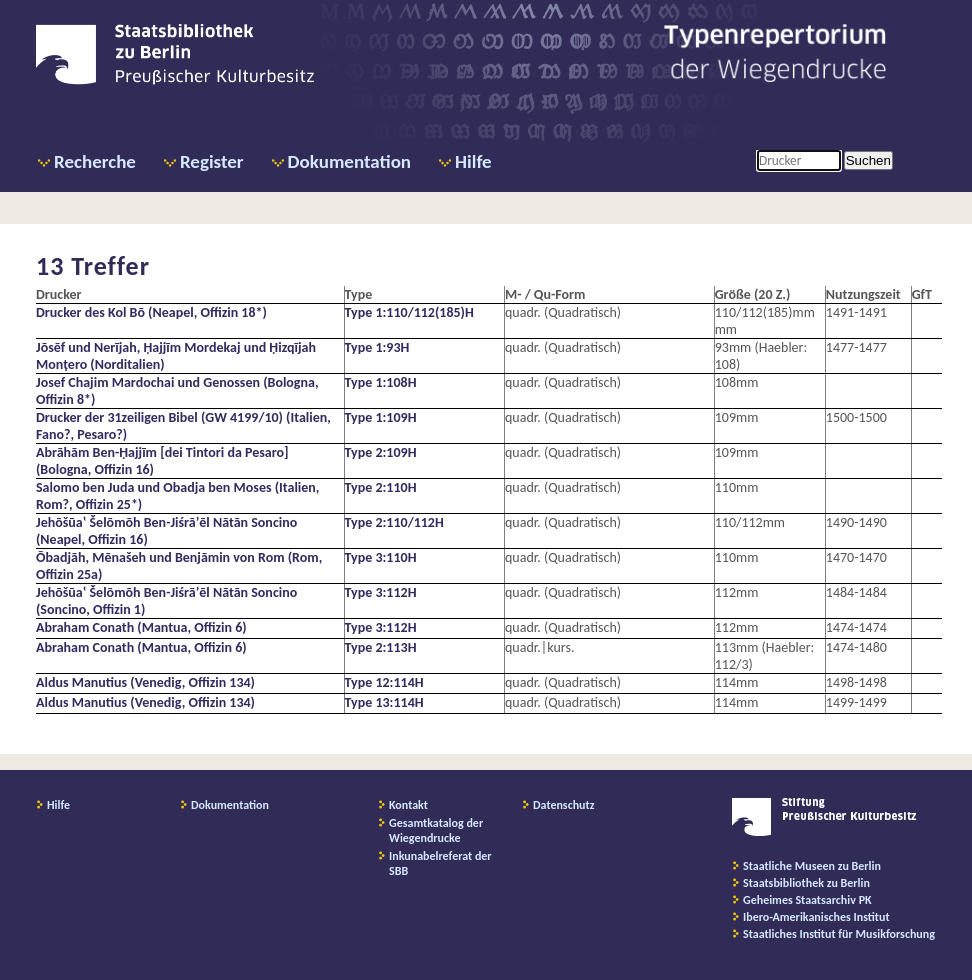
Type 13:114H (384, 702)
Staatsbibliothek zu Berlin (806, 883)
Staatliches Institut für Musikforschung (839, 934)
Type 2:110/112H (394, 522)
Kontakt (408, 805)
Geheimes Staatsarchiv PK (807, 900)
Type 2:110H (381, 487)
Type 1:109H (381, 417)
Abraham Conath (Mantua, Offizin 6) (141, 627)
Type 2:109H (381, 452)
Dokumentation (349, 161)
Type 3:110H (381, 557)
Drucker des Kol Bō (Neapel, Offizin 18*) (151, 312)
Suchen (868, 160)
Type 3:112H (381, 592)
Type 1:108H (381, 382)
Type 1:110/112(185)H (409, 312)
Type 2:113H (381, 647)
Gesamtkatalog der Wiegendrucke (436, 830)
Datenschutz (564, 805)
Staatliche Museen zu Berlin (812, 866)
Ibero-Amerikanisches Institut (816, 917)
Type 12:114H (384, 682)
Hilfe (473, 161)
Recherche (95, 161)
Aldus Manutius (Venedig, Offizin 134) (145, 682)
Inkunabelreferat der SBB (440, 863)
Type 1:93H (377, 347)
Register (212, 161)
